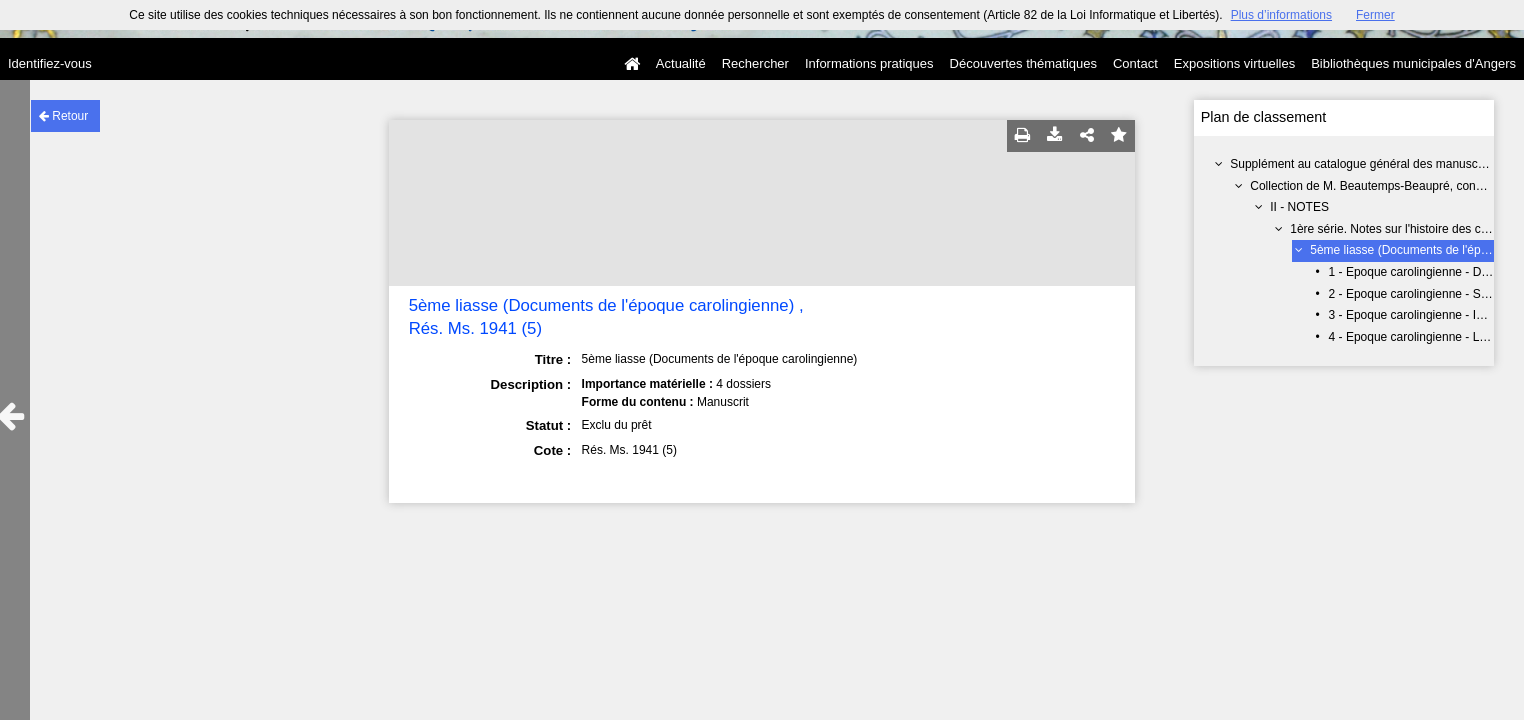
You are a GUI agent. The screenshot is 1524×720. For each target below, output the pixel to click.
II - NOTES (1299, 207)
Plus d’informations (1281, 15)
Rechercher (755, 63)
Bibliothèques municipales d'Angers (1413, 63)
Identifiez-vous (50, 63)
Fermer (1375, 15)
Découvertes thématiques (1023, 63)
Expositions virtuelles (1234, 63)
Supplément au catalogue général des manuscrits (1362, 164)
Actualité (681, 63)
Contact (1135, 63)
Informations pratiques (869, 63)
